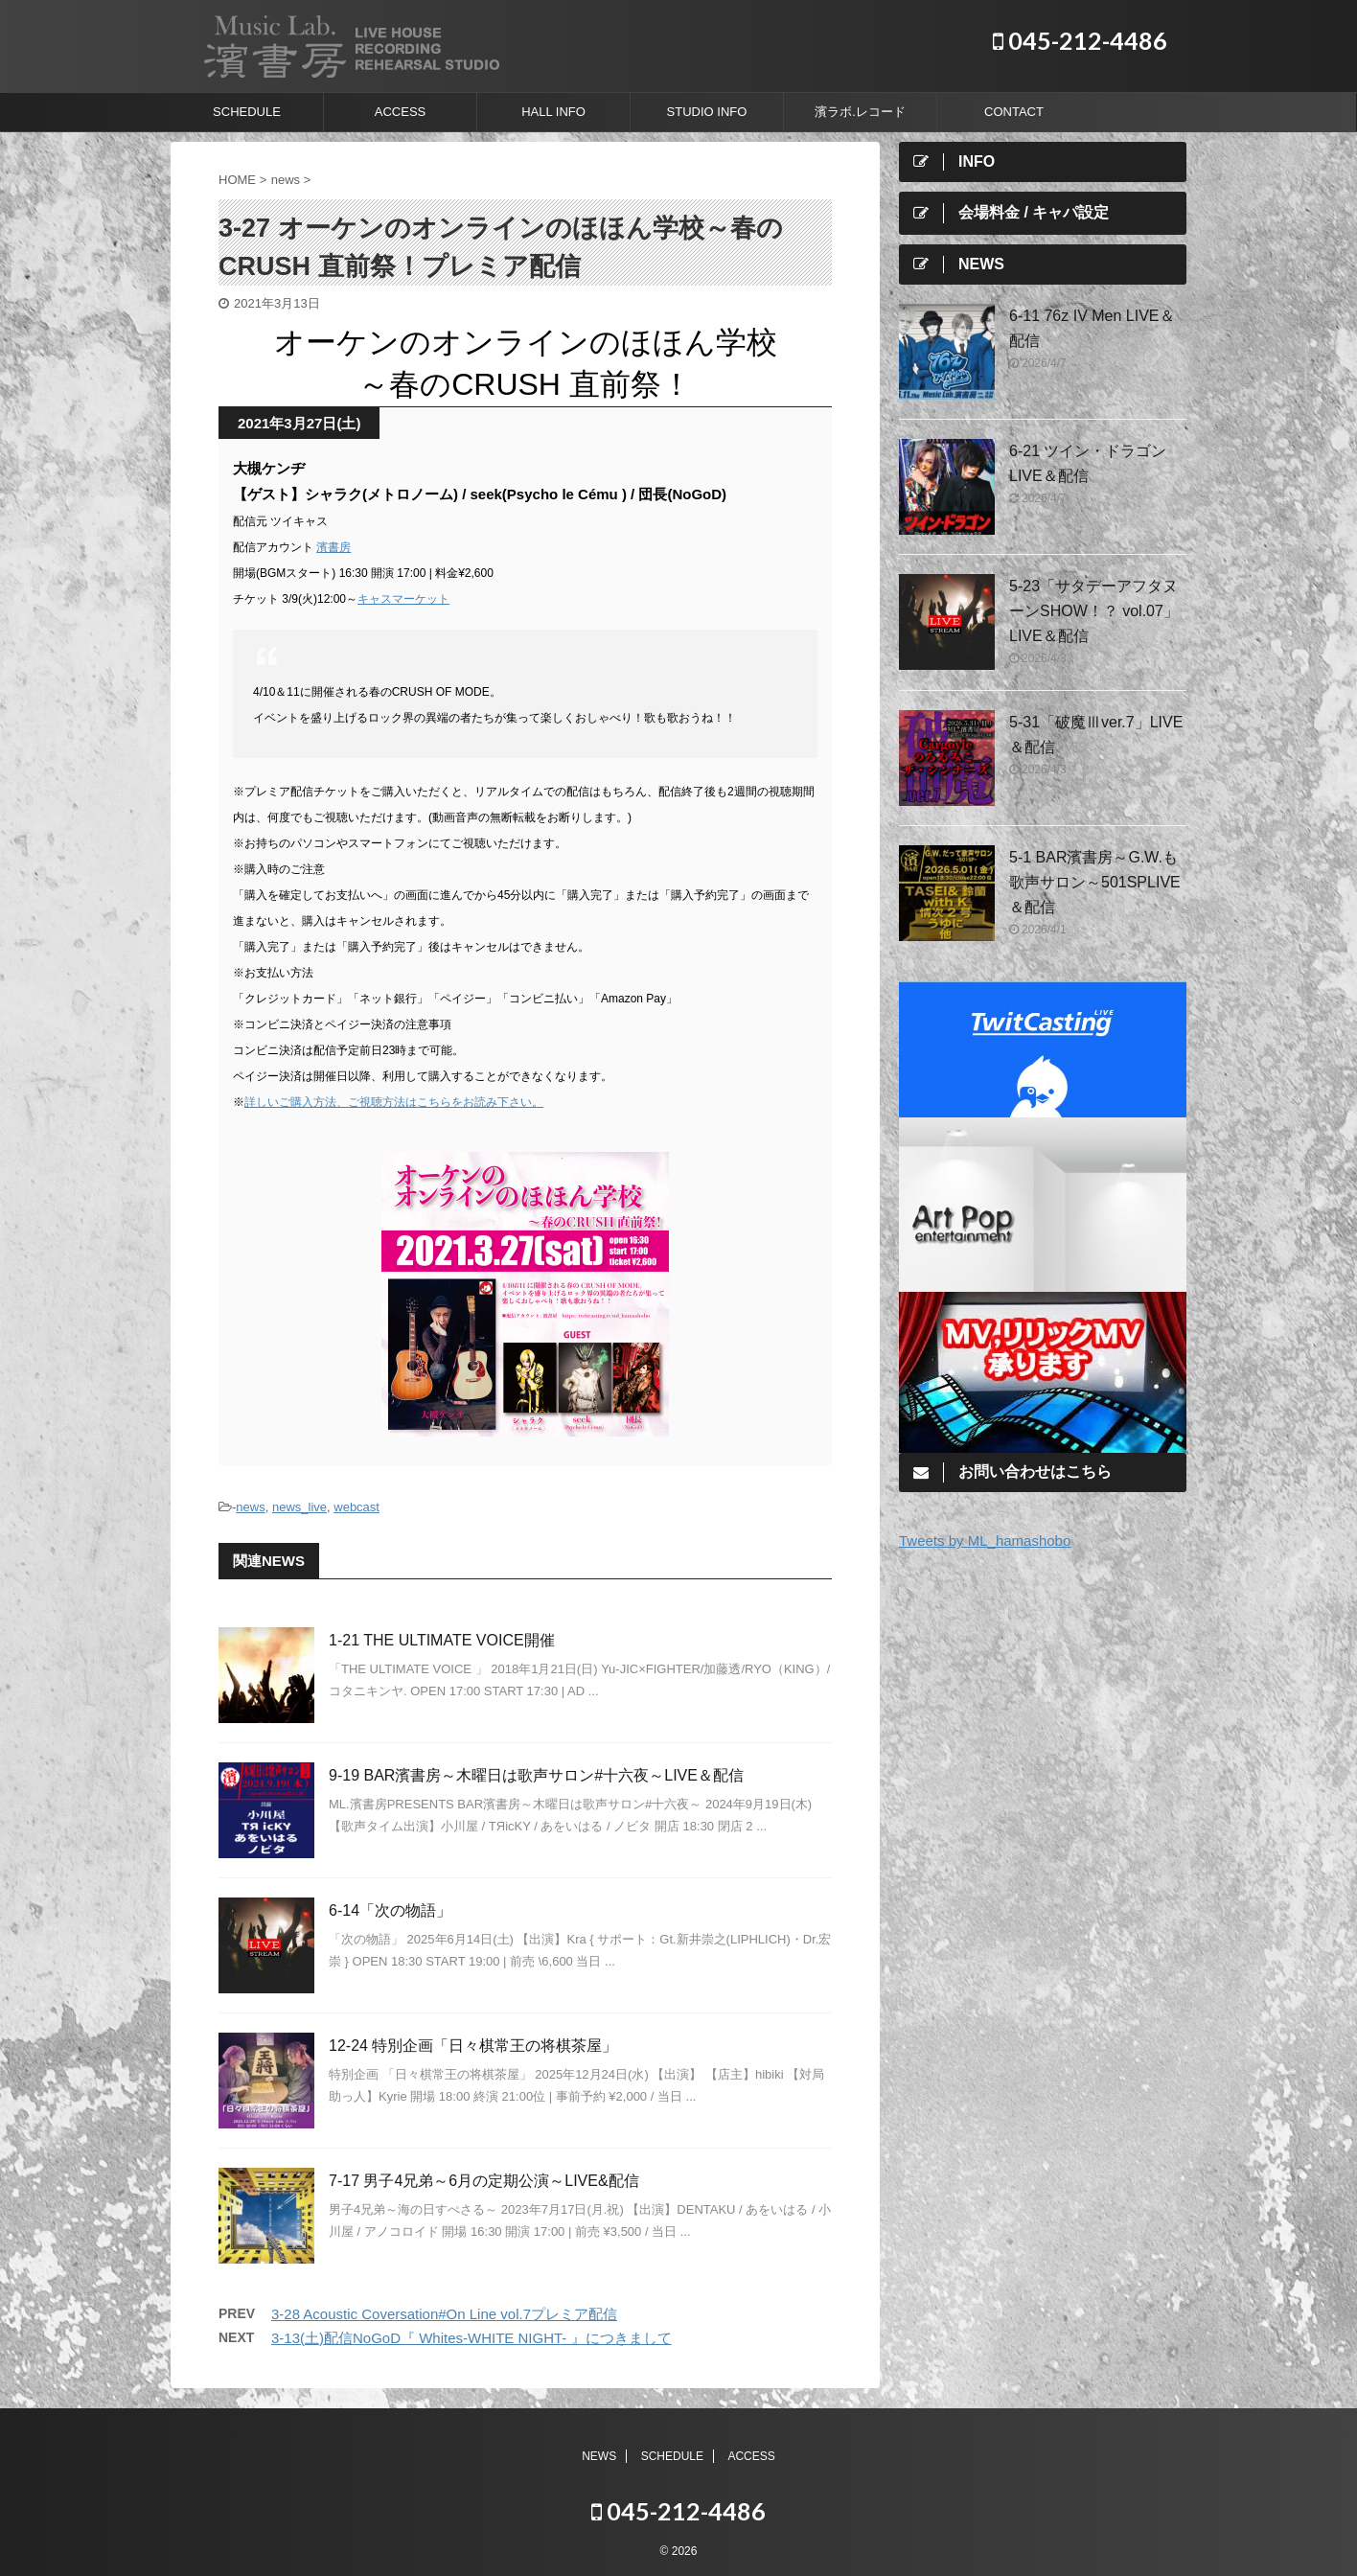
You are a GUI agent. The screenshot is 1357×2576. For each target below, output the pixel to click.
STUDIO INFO (707, 111)
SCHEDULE (247, 111)
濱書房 (333, 547)
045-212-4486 (1080, 40)
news (250, 1507)
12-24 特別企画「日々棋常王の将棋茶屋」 (473, 2045)
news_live (299, 1507)
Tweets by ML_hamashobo (984, 1540)
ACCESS (400, 111)
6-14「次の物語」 (390, 1910)
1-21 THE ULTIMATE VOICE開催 (442, 1640)
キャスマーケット (403, 599)
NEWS (599, 2455)
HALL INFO (553, 111)
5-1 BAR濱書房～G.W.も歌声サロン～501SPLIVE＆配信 (1095, 882)
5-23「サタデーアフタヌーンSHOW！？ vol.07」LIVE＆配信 (1094, 611)
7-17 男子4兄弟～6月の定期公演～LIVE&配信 (484, 2181)
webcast (357, 1507)
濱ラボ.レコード (860, 111)
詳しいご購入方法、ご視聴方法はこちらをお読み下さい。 (393, 1102)
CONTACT (1014, 111)
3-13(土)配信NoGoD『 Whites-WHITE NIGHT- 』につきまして (471, 2338)
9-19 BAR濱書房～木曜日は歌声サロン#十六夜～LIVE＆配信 (536, 1775)
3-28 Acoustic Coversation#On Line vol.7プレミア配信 (444, 2314)
